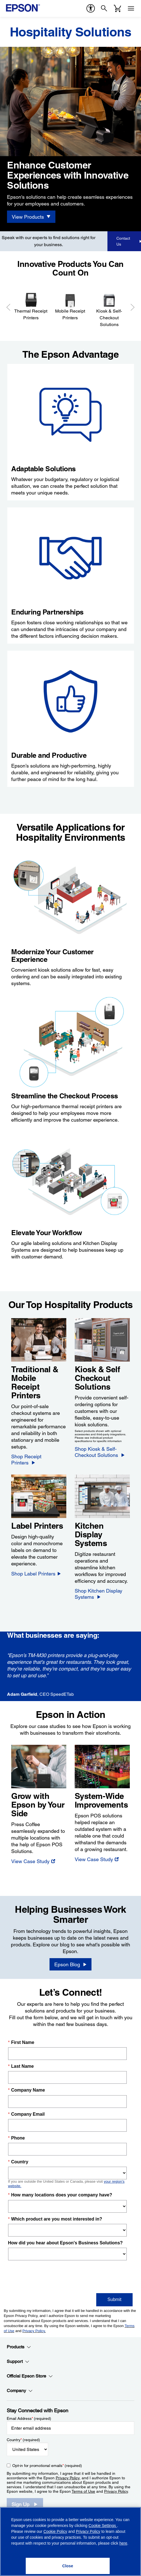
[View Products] (31, 217)
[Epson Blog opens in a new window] (70, 1958)
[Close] (68, 2566)
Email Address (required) (29, 2412)
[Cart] (117, 8)
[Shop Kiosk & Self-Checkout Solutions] (102, 1452)
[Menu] (130, 8)
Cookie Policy (55, 2531)
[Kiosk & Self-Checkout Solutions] (109, 306)
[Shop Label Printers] (36, 1568)
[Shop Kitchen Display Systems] (102, 1588)
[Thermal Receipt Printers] (31, 303)
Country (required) (23, 2434)
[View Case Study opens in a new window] (33, 1855)
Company (20, 2385)
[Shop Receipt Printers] (38, 1457)
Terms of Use (83, 2485)
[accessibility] (90, 8)
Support (18, 2356)
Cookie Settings (102, 2525)
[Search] (104, 8)
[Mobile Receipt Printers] (70, 303)
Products (19, 2341)
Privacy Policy (67, 2472)
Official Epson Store (30, 2370)
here (123, 2543)
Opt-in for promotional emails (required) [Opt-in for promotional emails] (47, 2459)
